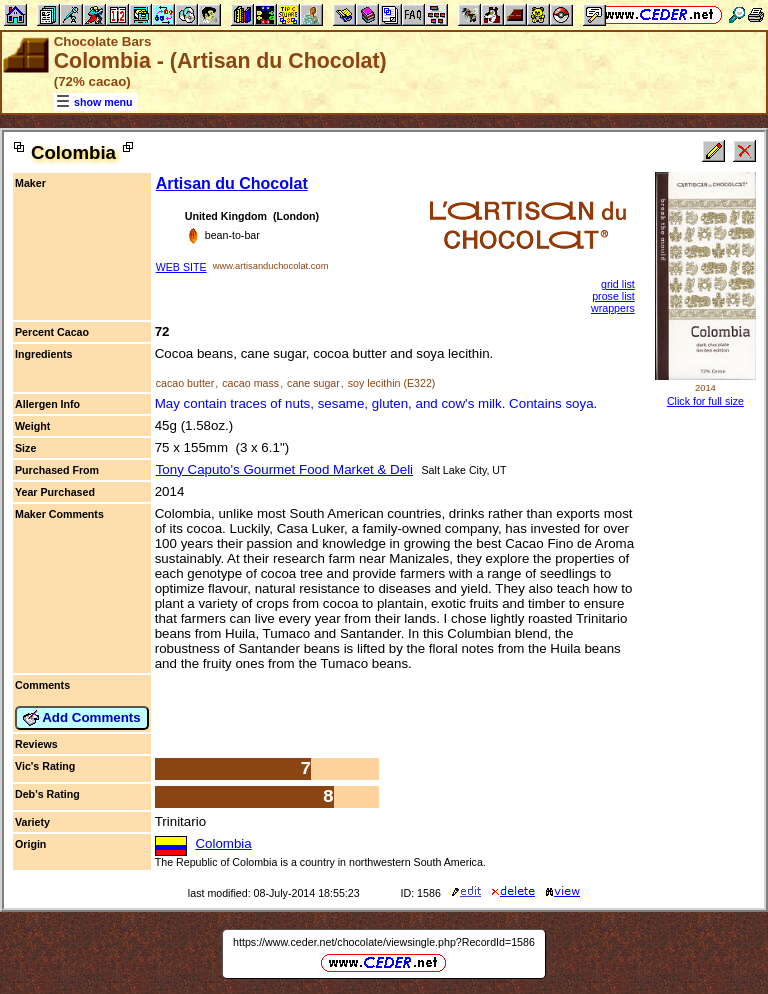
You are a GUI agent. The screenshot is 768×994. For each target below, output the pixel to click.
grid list (618, 284)
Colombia (223, 843)
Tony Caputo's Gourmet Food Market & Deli (284, 469)
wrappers (613, 308)
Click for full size (705, 401)
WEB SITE (181, 267)
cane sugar (313, 383)
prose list (613, 296)
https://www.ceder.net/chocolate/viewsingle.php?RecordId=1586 (384, 942)
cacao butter (185, 383)
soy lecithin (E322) (392, 383)
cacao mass (250, 383)
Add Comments (82, 718)
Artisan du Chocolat (232, 183)
